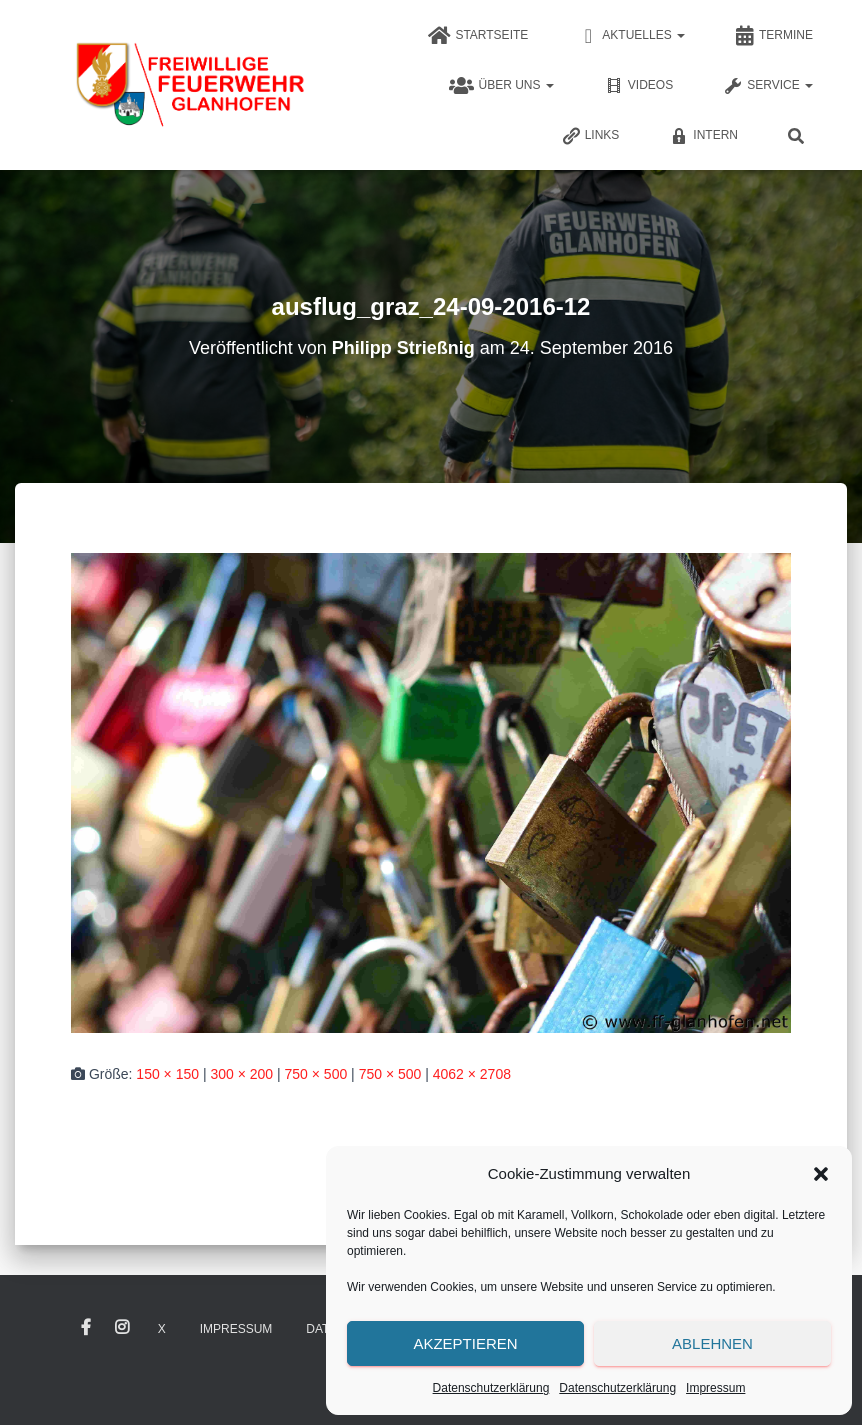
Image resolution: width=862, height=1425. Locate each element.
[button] (821, 1174)
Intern (703, 136)
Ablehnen (712, 1343)
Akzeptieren (465, 1343)
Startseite (478, 36)
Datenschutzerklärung (491, 1388)
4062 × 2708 (472, 1074)
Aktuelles (631, 36)
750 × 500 (316, 1074)
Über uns (501, 86)
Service (768, 86)
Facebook (86, 1328)
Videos (638, 86)
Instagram (122, 1328)
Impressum (715, 1388)
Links (590, 136)
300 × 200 (241, 1074)
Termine (774, 36)
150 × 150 (167, 1074)
